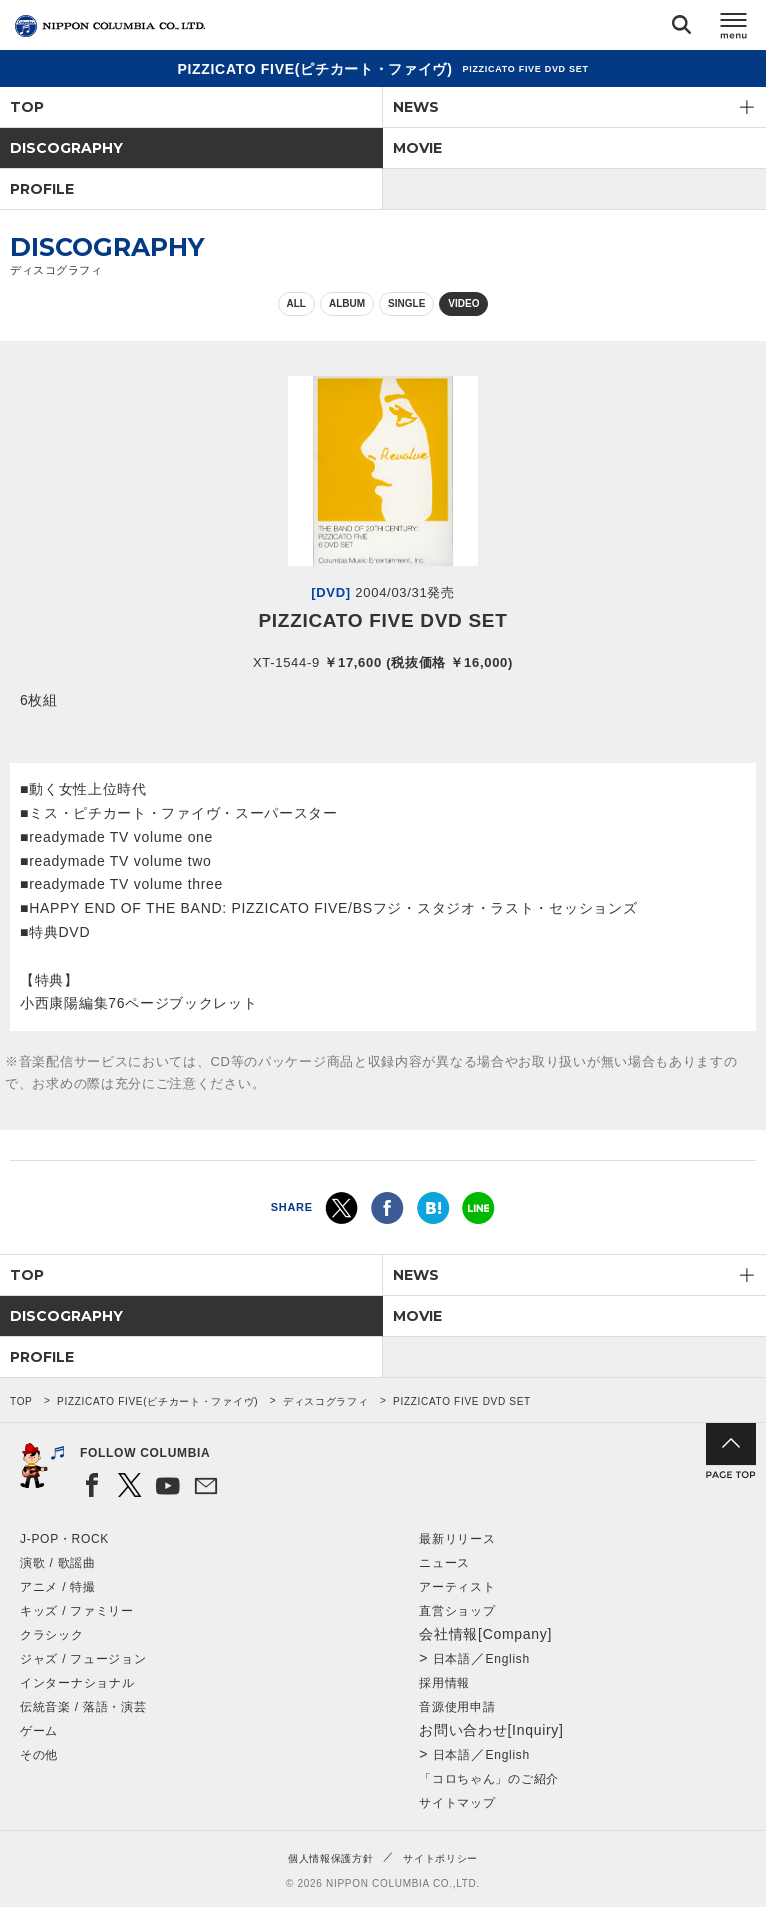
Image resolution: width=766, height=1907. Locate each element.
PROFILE (42, 189)
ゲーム (39, 1731)
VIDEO (463, 303)
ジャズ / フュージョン (83, 1659)
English (508, 1659)
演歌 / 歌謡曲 (58, 1563)
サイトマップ (457, 1803)
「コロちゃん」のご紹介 (489, 1779)
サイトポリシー (440, 1858)
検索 (681, 28)
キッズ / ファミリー (77, 1611)
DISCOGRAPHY (66, 148)
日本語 (452, 1659)
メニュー (734, 28)
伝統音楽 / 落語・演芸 (83, 1707)
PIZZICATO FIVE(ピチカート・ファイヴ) (157, 1401)
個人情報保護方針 (331, 1858)
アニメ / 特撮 (58, 1587)
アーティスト (457, 1587)
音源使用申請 (457, 1707)
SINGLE (406, 303)
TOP (27, 107)
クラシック (52, 1635)
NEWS (416, 107)
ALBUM (347, 303)
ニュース (444, 1563)
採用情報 (444, 1683)
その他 (39, 1755)
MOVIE (417, 148)
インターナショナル (77, 1683)
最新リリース (457, 1539)
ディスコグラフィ (326, 1401)
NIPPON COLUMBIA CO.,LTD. (110, 26)
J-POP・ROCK (64, 1539)
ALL (296, 303)
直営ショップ (457, 1611)
